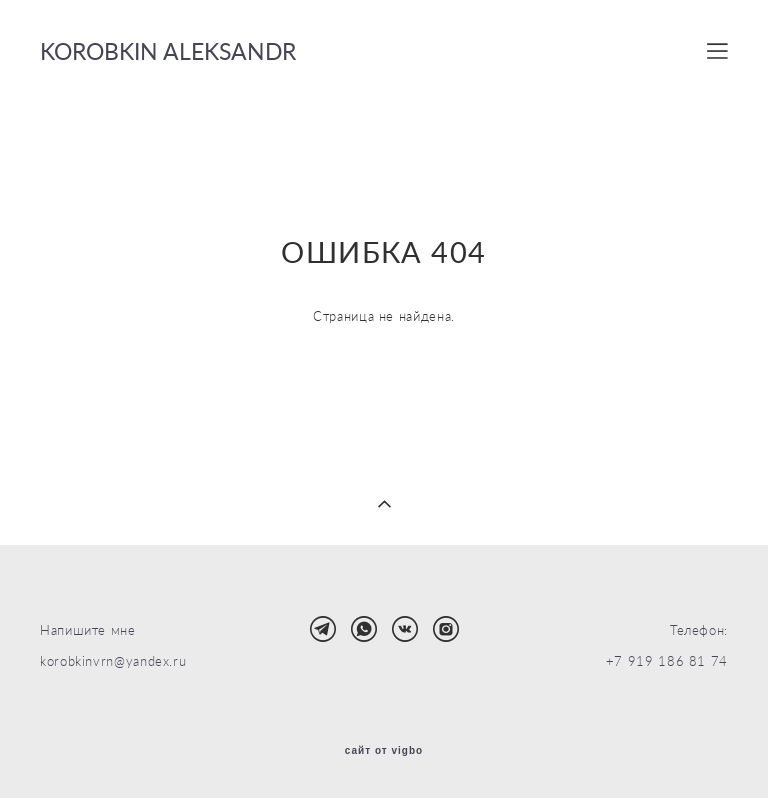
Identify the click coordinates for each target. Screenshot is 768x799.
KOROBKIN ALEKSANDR (168, 51)
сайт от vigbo (384, 751)
